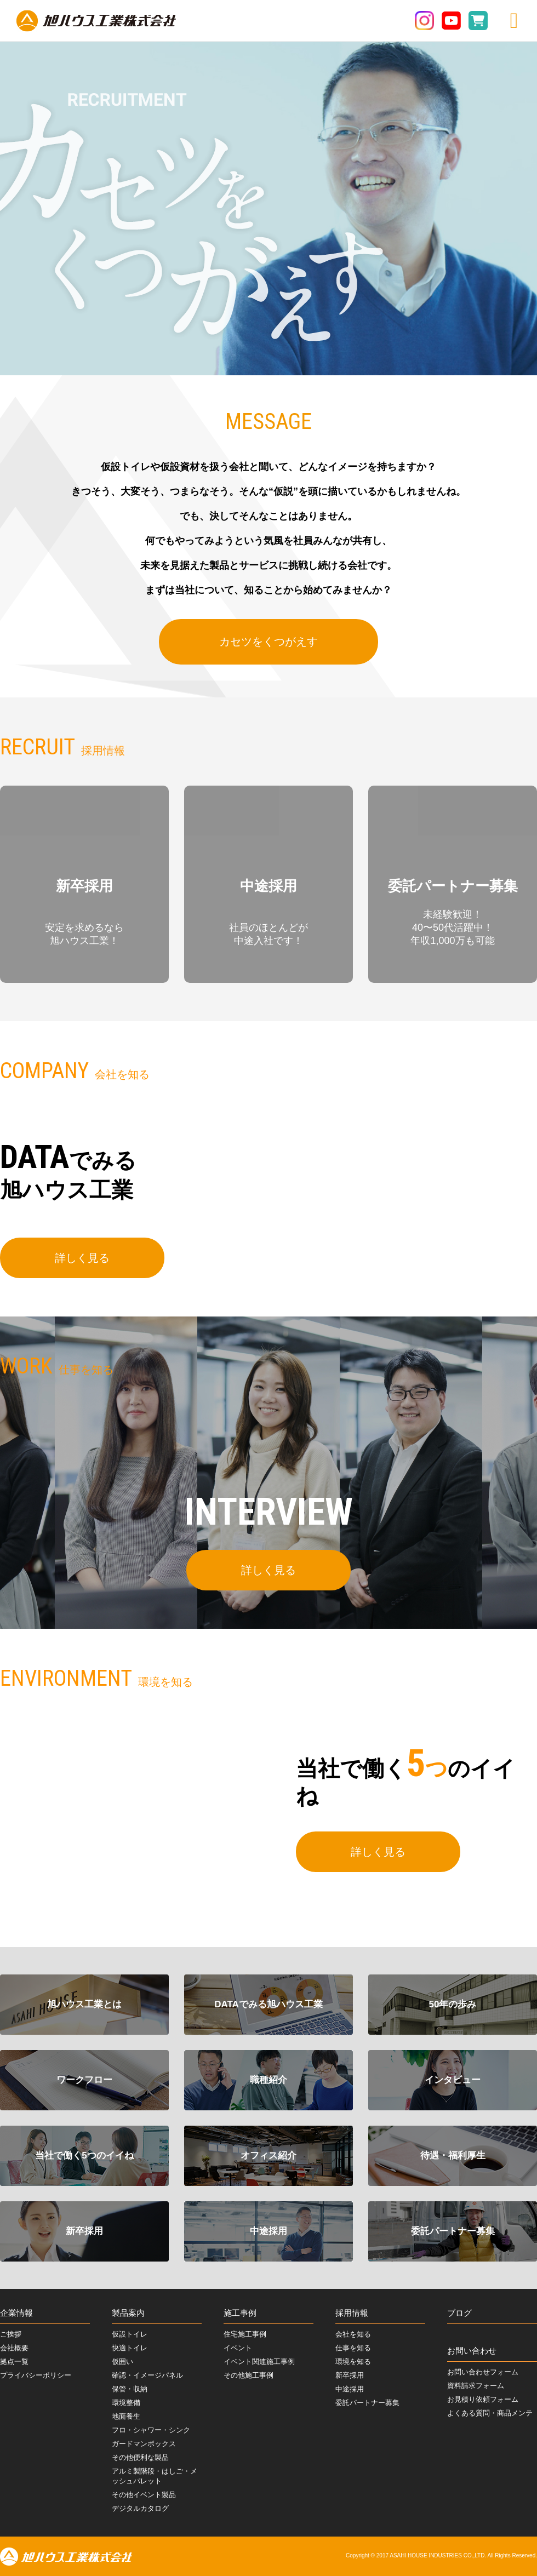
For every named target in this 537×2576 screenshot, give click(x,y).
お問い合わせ (471, 2350)
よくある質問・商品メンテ (490, 2413)
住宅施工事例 (245, 2334)
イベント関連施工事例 (259, 2361)
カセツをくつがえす (268, 642)
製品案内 (128, 2312)
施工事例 (240, 2312)
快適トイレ (129, 2348)
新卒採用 (349, 2375)
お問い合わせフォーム (482, 2372)
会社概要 (14, 2348)
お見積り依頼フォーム (482, 2399)
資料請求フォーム (475, 2386)
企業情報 (16, 2312)
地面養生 (126, 2416)
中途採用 (349, 2389)
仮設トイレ (129, 2334)
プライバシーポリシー (35, 2375)
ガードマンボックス (144, 2444)
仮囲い (122, 2361)
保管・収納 (129, 2389)
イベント (238, 2348)
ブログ (459, 2312)
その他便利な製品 (140, 2457)
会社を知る (353, 2334)
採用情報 (351, 2312)
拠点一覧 (14, 2361)
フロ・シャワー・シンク (151, 2430)
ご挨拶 (10, 2334)
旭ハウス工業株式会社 (96, 21)
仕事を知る (353, 2348)
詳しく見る (82, 1261)
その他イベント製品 (144, 2495)
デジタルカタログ (140, 2508)
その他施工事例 (248, 2375)
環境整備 (126, 2402)
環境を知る (353, 2361)
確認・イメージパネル (147, 2375)
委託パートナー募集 (367, 2402)
